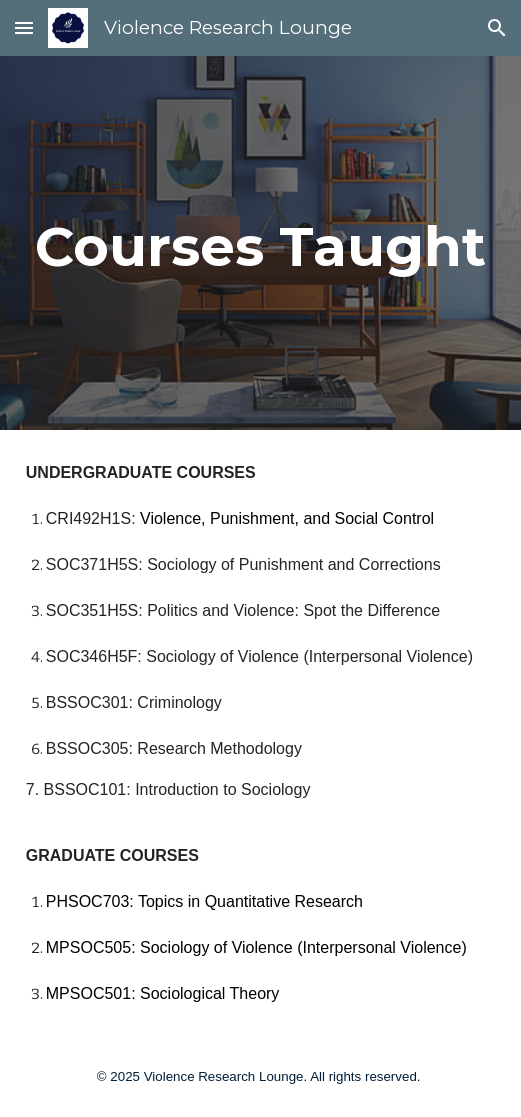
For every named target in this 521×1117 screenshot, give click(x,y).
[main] (260, 242)
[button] (24, 27)
